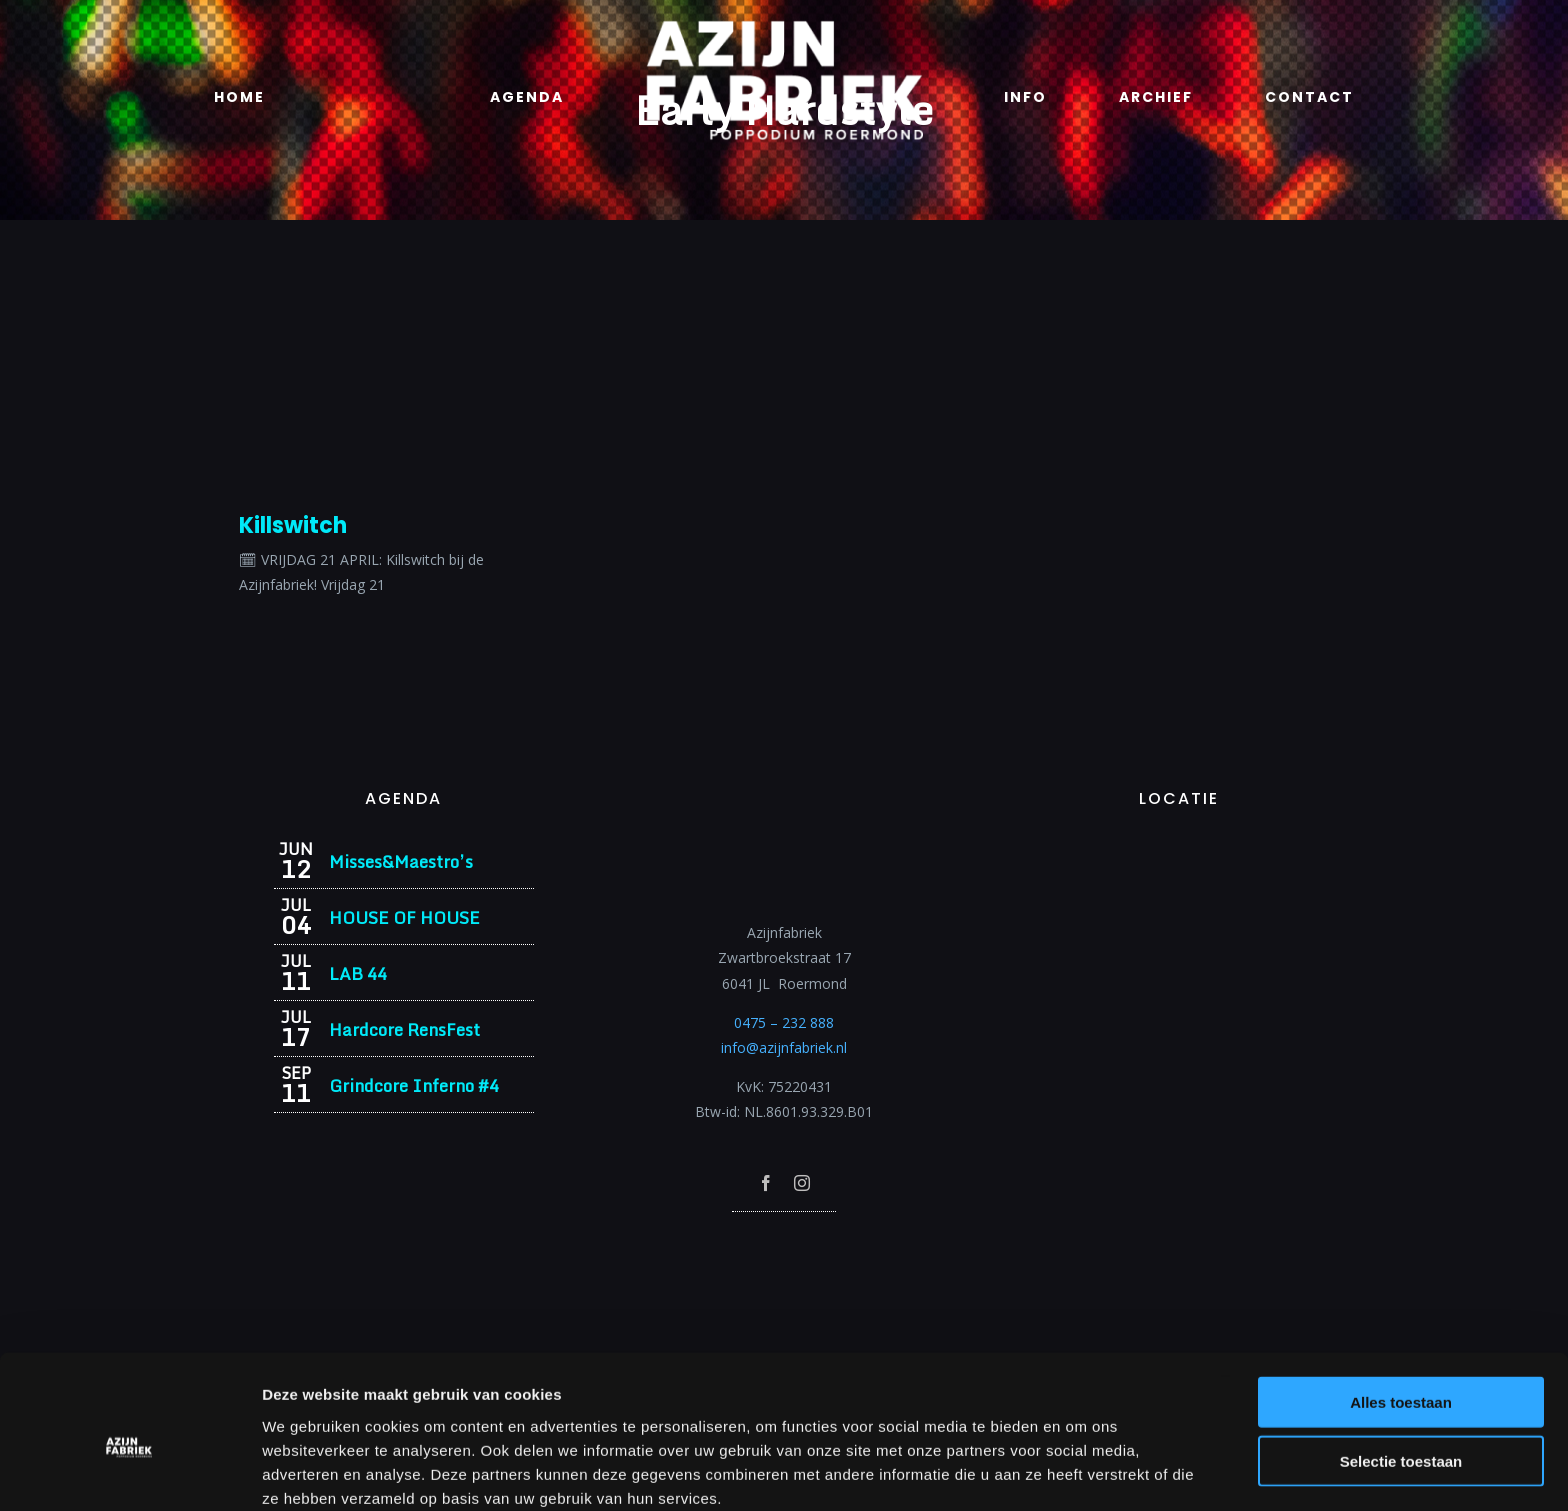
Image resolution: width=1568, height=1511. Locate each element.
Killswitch (293, 525)
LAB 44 (358, 973)
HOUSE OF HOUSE (404, 917)
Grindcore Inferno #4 (414, 1085)
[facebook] (766, 1183)
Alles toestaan (1401, 1311)
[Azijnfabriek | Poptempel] (784, 1238)
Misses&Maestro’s (401, 861)
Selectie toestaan (1401, 1370)
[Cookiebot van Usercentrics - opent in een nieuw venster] (129, 1472)
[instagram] (802, 1183)
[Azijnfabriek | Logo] (784, 26)
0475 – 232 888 (784, 1022)
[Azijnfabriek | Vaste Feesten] (1179, 847)
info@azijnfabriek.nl (784, 1047)
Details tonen (1080, 1471)
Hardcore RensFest (404, 1029)
